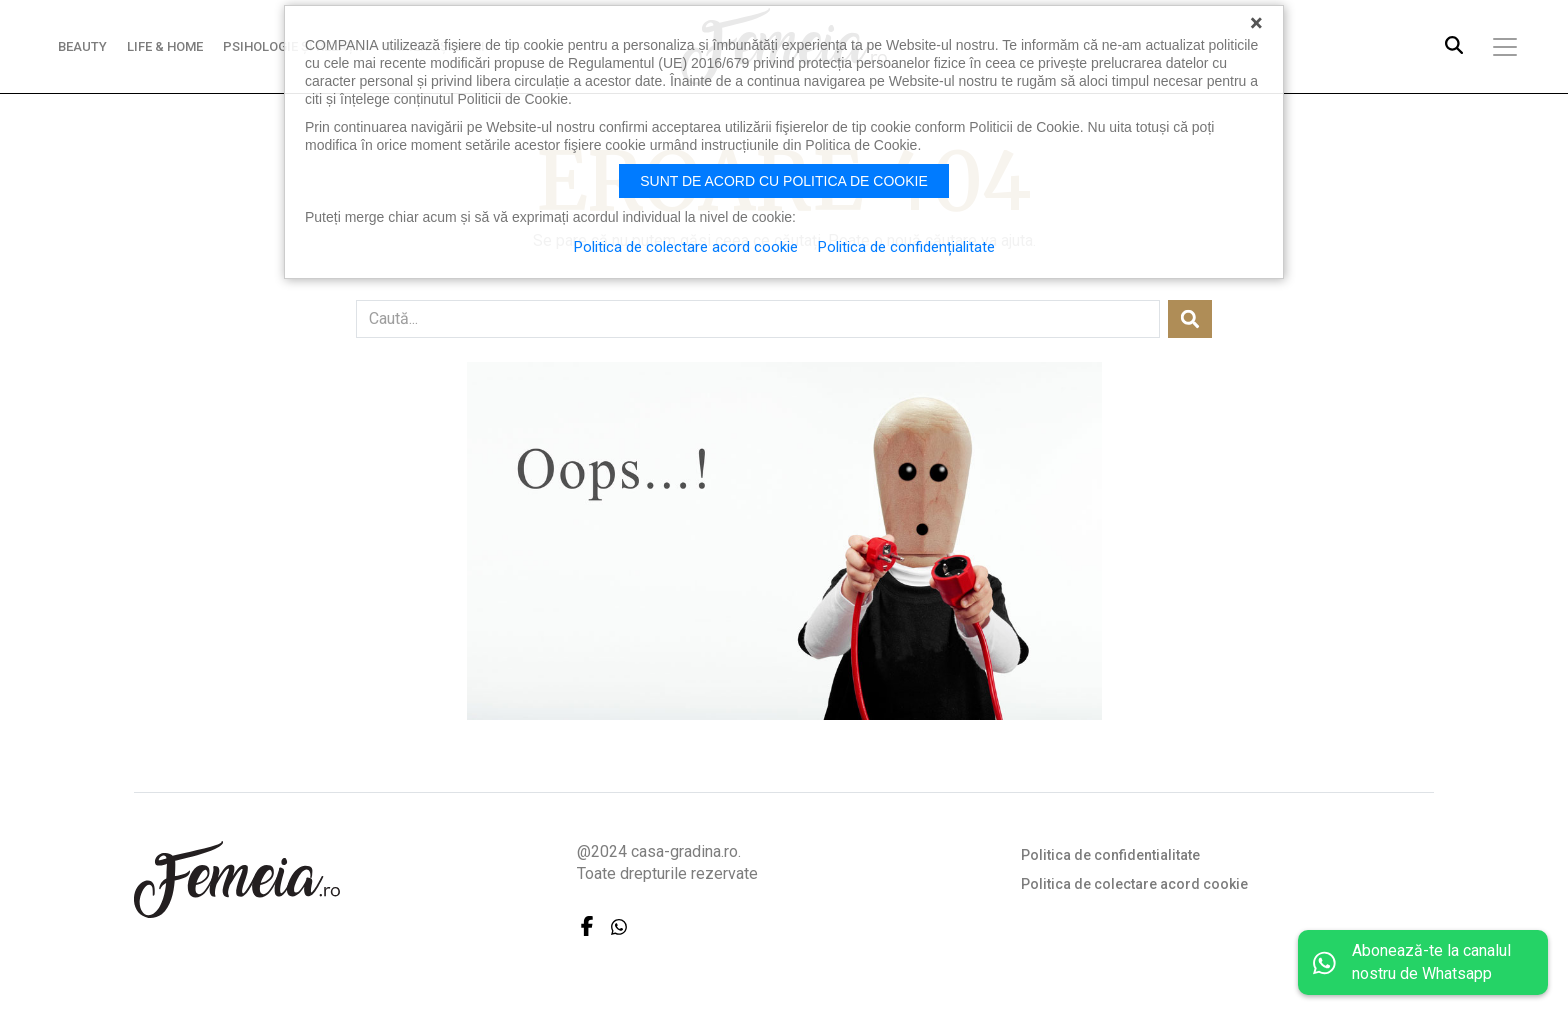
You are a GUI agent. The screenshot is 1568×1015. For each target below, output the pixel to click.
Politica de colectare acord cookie (1134, 884)
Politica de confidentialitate (1110, 855)
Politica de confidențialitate (906, 247)
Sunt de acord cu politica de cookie (784, 181)
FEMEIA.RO (237, 879)
